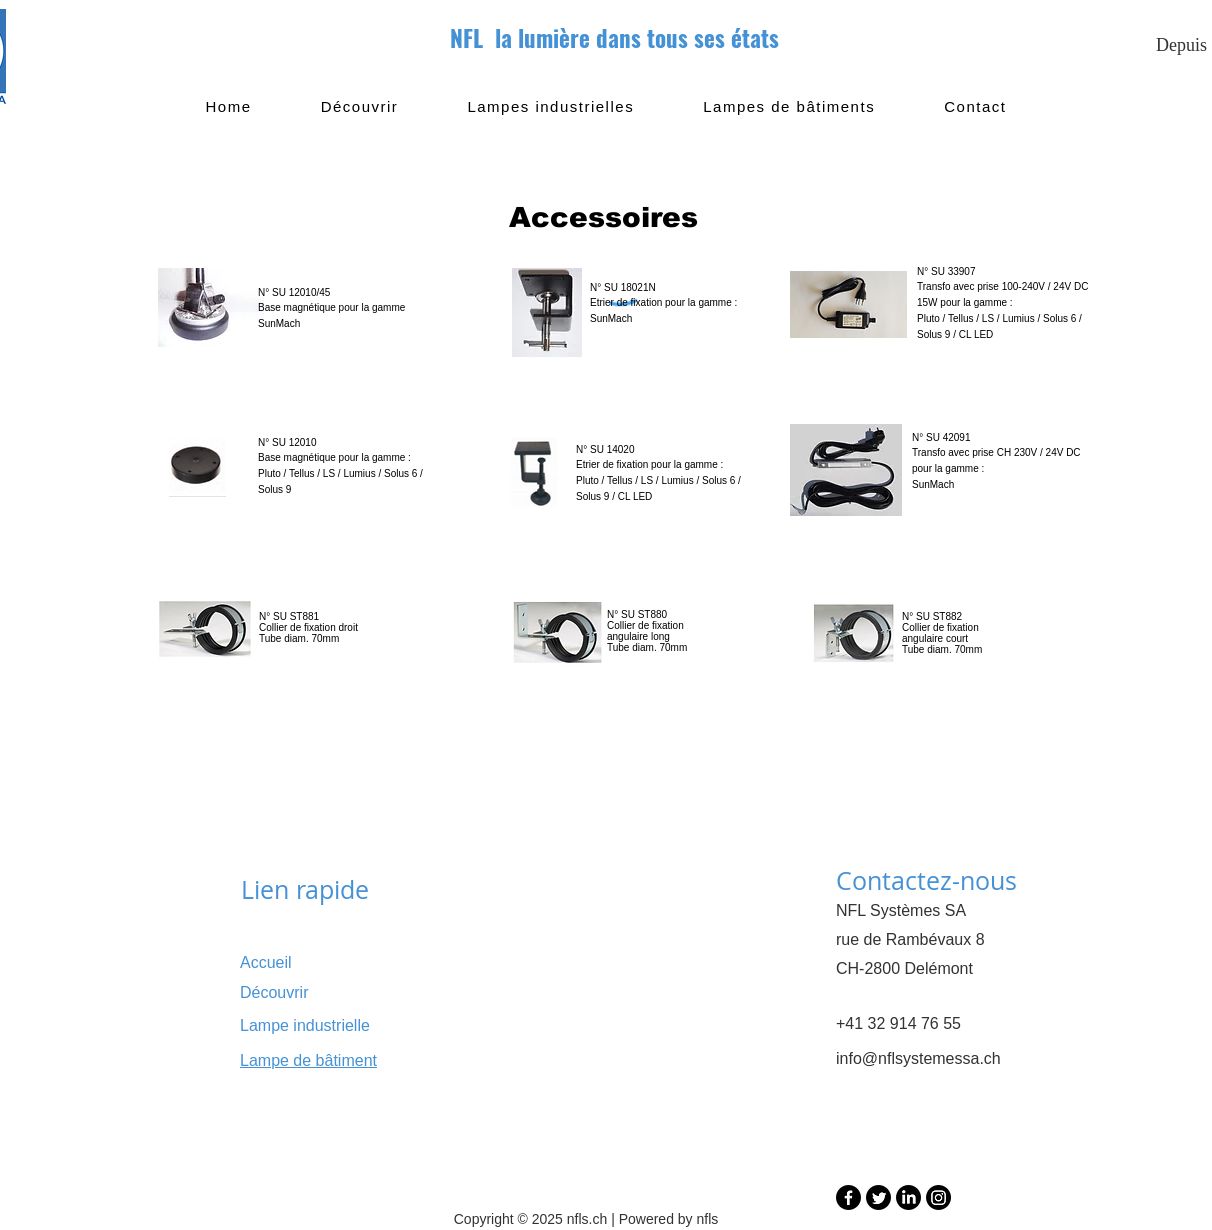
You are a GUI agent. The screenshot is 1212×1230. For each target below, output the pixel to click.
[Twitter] (878, 1197)
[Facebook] (848, 1197)
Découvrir (274, 992)
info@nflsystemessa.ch (918, 1058)
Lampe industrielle (305, 1025)
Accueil (266, 962)
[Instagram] (938, 1197)
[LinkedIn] (908, 1197)
